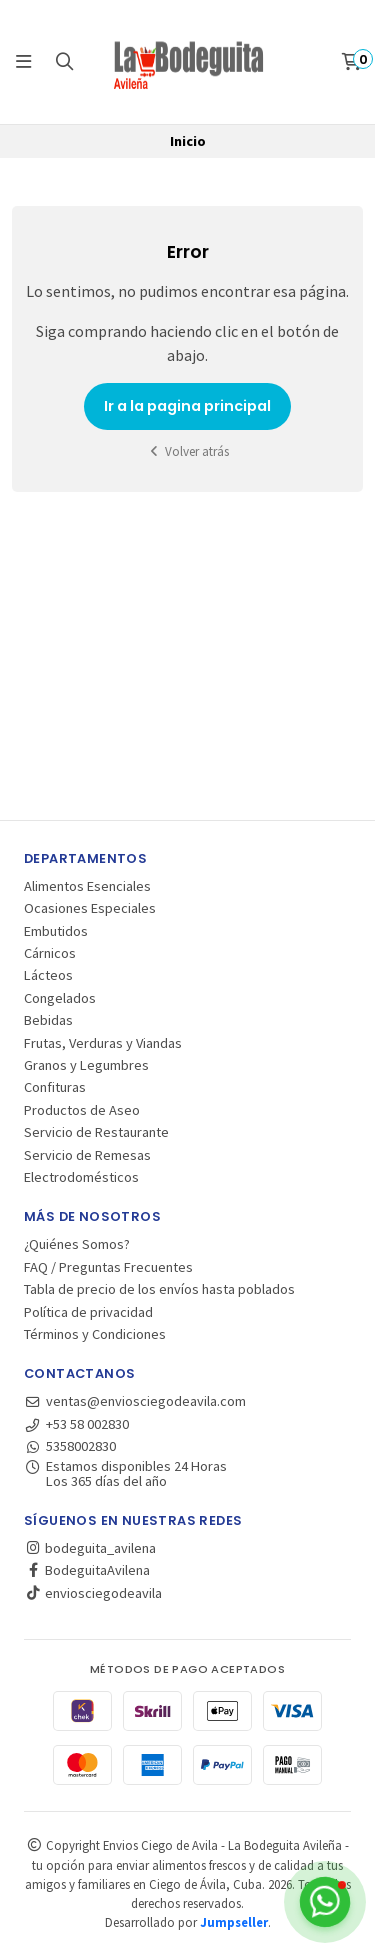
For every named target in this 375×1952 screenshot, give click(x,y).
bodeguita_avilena (90, 1548)
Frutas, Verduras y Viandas (103, 1043)
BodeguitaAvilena (87, 1570)
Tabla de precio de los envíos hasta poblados (159, 1289)
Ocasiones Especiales (90, 908)
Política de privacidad (88, 1312)
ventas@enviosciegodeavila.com (135, 1401)
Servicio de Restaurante (96, 1132)
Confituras (55, 1087)
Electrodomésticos (81, 1177)
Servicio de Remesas (87, 1155)
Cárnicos (50, 953)
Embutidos (56, 931)
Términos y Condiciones (95, 1334)
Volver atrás (188, 451)
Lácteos (48, 975)
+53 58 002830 (76, 1424)
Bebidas (48, 1020)
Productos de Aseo (82, 1110)
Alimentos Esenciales (87, 886)
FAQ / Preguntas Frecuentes (108, 1267)
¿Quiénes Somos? (77, 1244)
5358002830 (70, 1446)
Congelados (60, 998)
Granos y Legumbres (86, 1065)
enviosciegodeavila (93, 1593)
